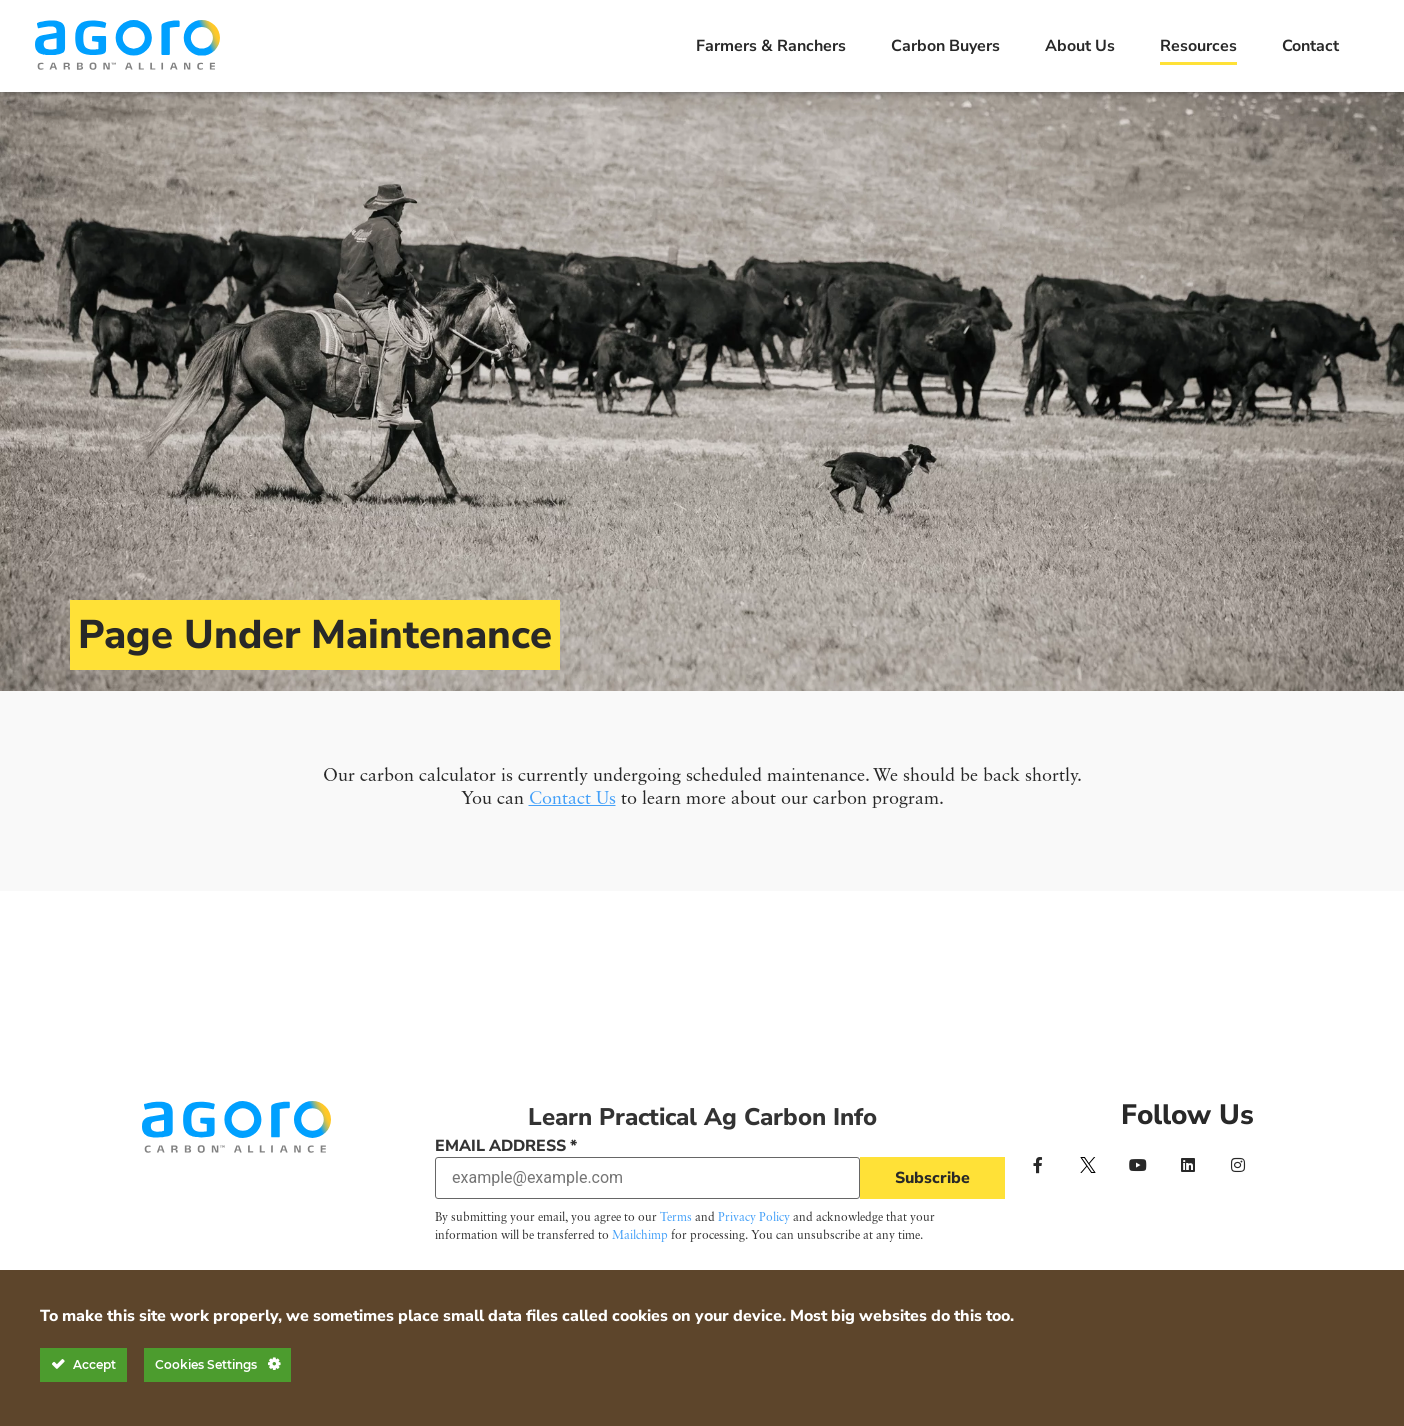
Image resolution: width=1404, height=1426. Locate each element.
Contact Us (572, 799)
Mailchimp (640, 1236)
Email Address (506, 1146)
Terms (676, 1218)
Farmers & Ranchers (771, 46)
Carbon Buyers (945, 46)
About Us (1080, 46)
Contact (1310, 46)
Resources (1198, 46)
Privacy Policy (754, 1218)
